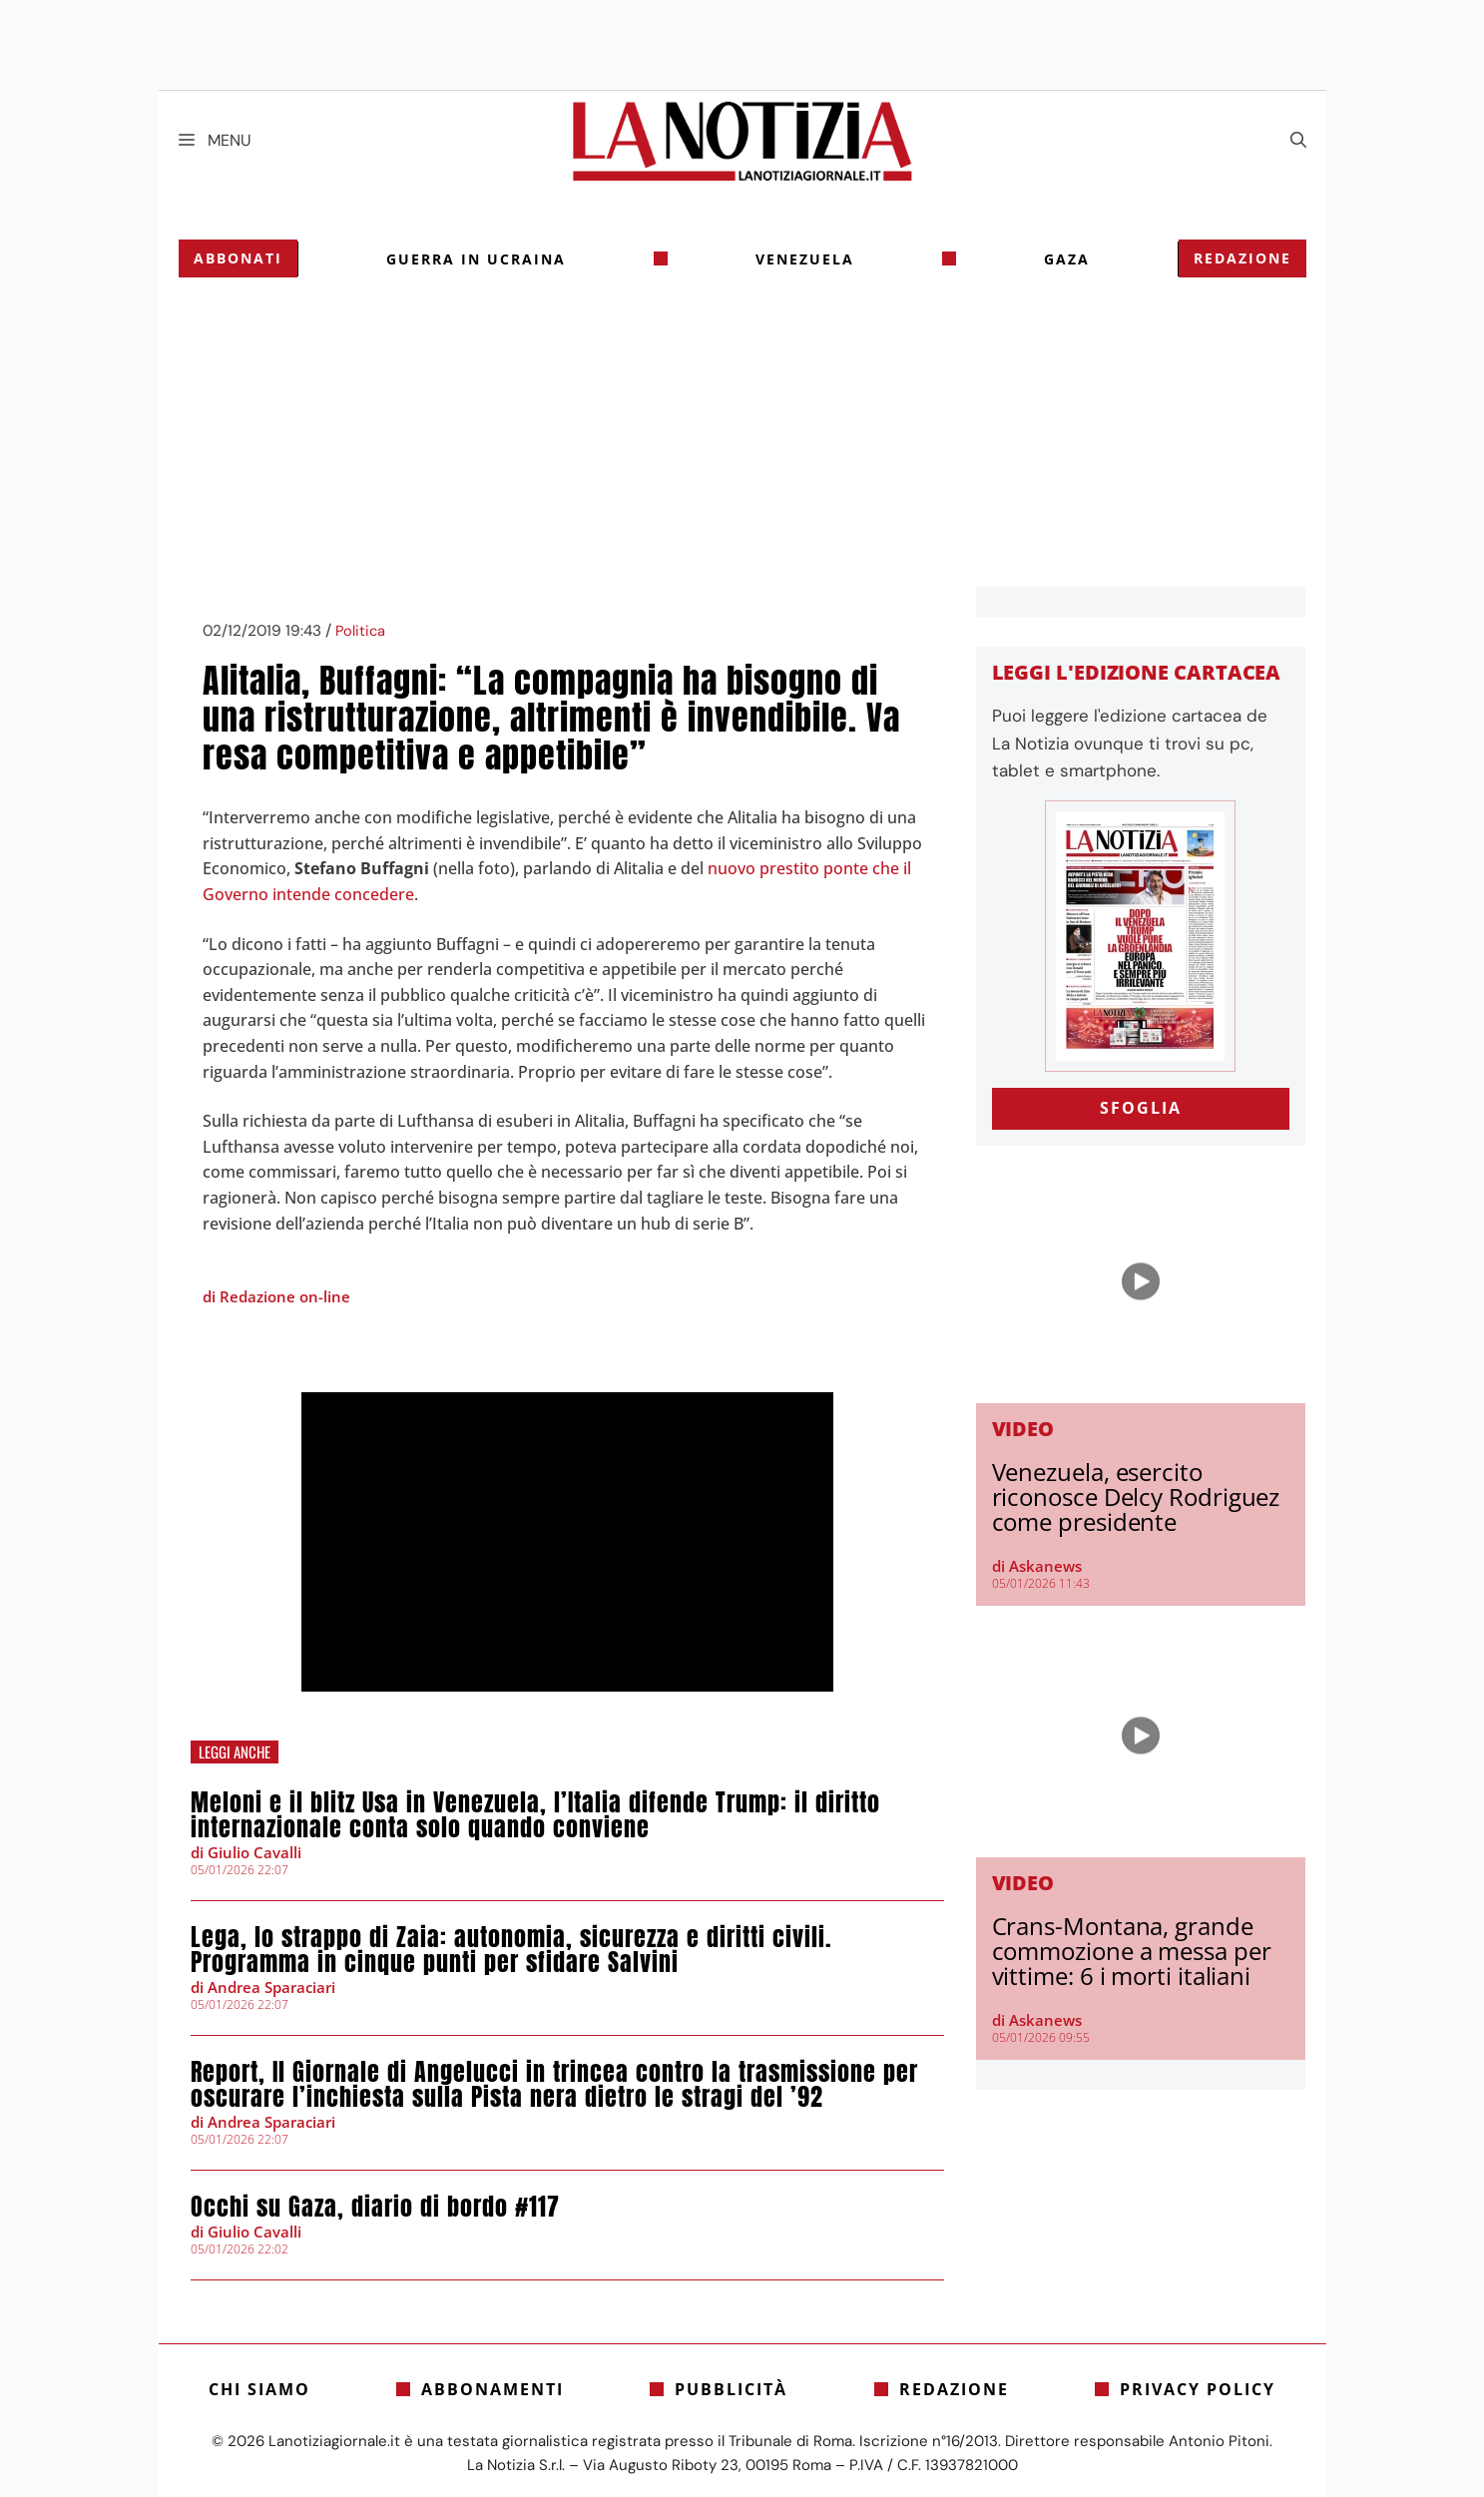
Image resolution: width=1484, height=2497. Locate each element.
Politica (360, 631)
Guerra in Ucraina (476, 259)
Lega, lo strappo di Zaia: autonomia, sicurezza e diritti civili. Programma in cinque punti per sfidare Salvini (511, 1949)
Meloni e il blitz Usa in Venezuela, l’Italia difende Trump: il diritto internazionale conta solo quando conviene (535, 1814)
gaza (1067, 259)
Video (1023, 1428)
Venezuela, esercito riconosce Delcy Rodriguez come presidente (1136, 1496)
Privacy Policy (1197, 2389)
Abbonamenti (492, 2389)
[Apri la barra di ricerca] (1298, 141)
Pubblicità (731, 2389)
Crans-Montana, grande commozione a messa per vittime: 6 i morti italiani (1131, 1950)
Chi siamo (259, 2389)
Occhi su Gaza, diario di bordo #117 (375, 2207)
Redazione (1242, 258)
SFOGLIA (1141, 1108)
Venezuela (804, 259)
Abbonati (238, 258)
